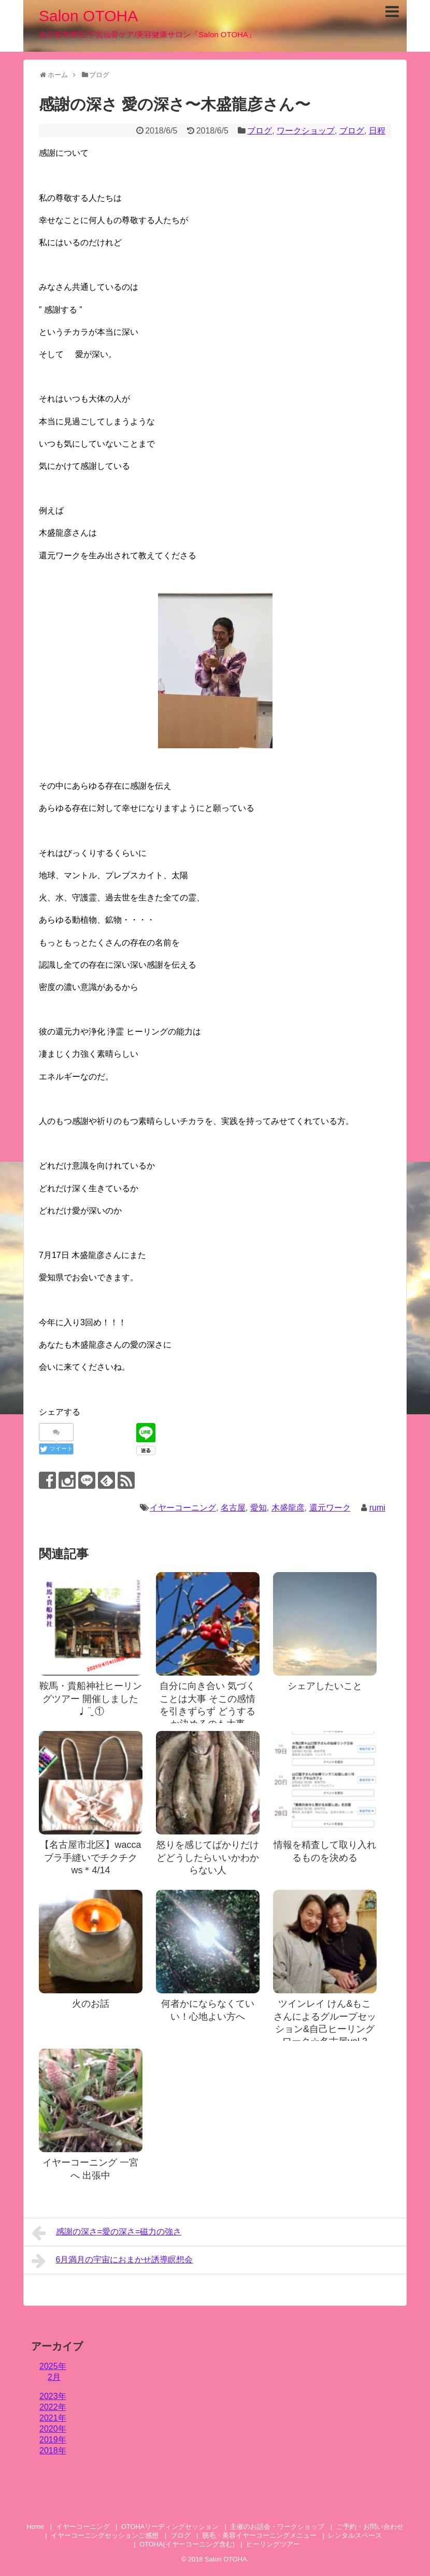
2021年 (52, 2418)
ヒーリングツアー (273, 2544)
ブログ (259, 130)
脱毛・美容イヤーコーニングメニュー (259, 2535)
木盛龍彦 (288, 1507)
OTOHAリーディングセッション (170, 2526)
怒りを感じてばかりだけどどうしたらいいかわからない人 (207, 1857)
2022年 (52, 2407)
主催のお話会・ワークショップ (277, 2526)
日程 (377, 130)
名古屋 (233, 1507)
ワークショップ (306, 130)
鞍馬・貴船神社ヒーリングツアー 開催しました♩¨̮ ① (90, 1698)
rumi (377, 1507)
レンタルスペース (358, 2535)
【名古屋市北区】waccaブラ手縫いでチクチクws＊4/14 (90, 1857)
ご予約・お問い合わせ (370, 2526)
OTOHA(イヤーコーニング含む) (187, 2544)
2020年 (52, 2428)
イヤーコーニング (183, 1507)
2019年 (52, 2439)
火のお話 (90, 2003)
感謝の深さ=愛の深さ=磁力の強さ (106, 2233)
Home (35, 2526)
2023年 (52, 2396)
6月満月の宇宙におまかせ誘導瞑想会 (112, 2261)
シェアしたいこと (325, 1686)
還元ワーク (330, 1507)
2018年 (52, 2450)
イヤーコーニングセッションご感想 (105, 2535)
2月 (54, 2377)
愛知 (258, 1507)
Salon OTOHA (88, 15)
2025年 (52, 2366)
